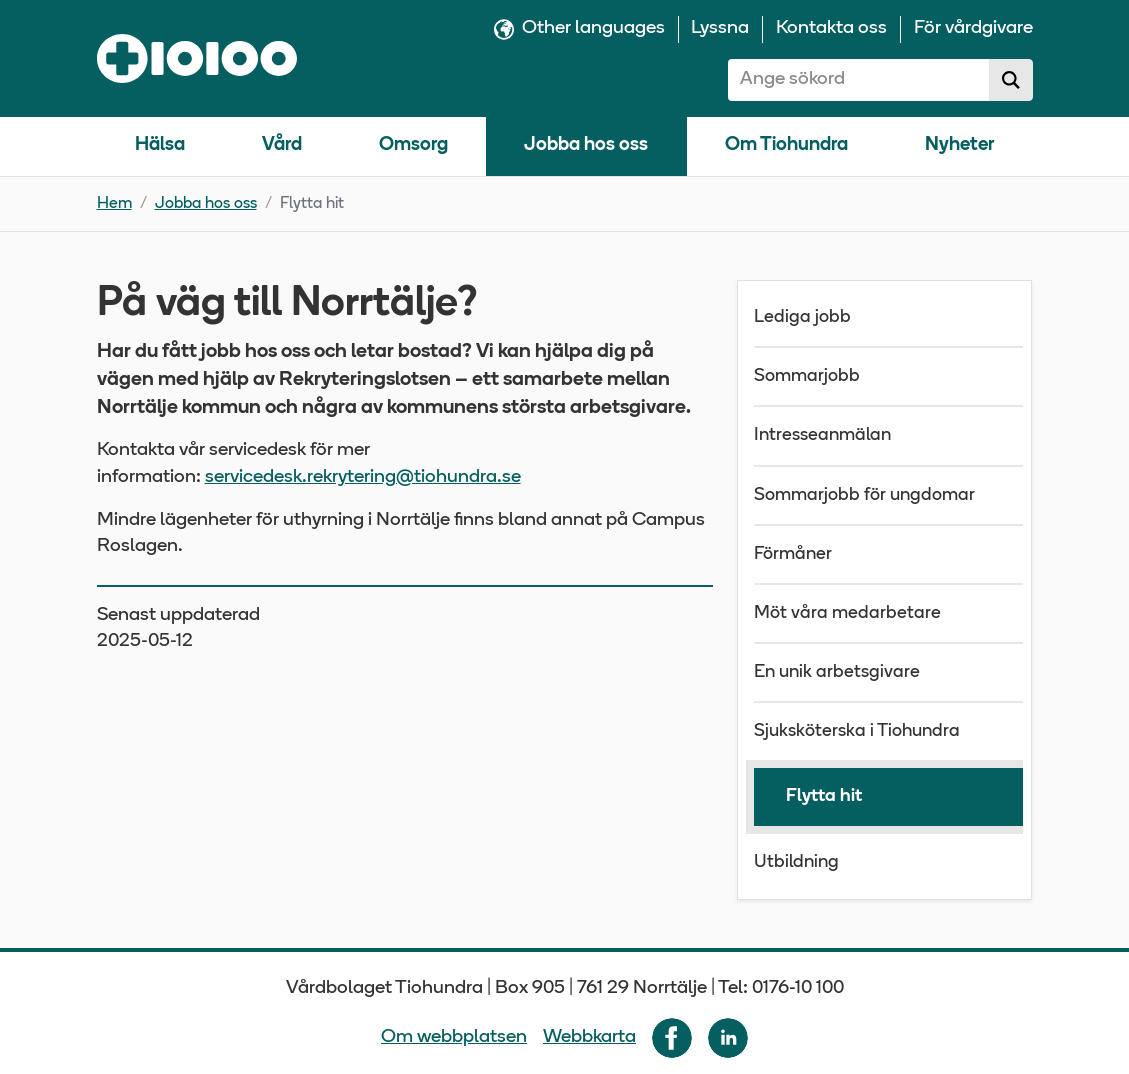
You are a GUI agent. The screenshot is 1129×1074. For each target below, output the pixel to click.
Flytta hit (824, 796)
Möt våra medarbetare (847, 613)
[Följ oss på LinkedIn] (728, 1038)
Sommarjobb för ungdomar (864, 495)
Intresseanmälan (822, 435)
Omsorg (413, 145)
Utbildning (796, 862)
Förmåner (793, 554)
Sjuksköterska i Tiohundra (857, 731)
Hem (114, 204)
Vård (282, 145)
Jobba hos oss (586, 145)
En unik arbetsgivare (837, 672)
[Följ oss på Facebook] (672, 1038)
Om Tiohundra (786, 145)
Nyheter (959, 145)
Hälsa (160, 145)
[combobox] (859, 80)
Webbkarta (589, 1037)
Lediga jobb (802, 317)
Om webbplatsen (454, 1037)
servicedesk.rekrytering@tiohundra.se (363, 477)
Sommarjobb (807, 376)
